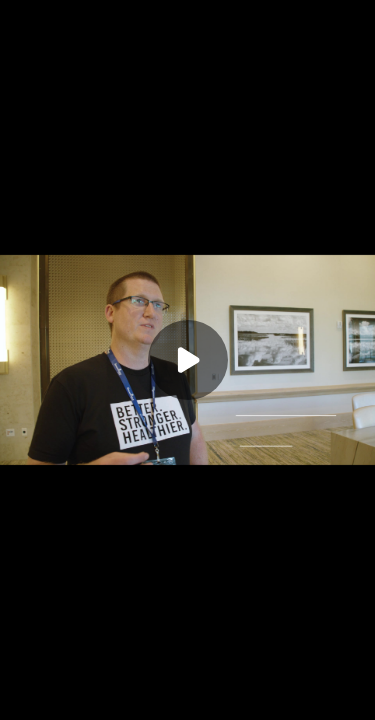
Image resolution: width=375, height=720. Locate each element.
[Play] (188, 360)
